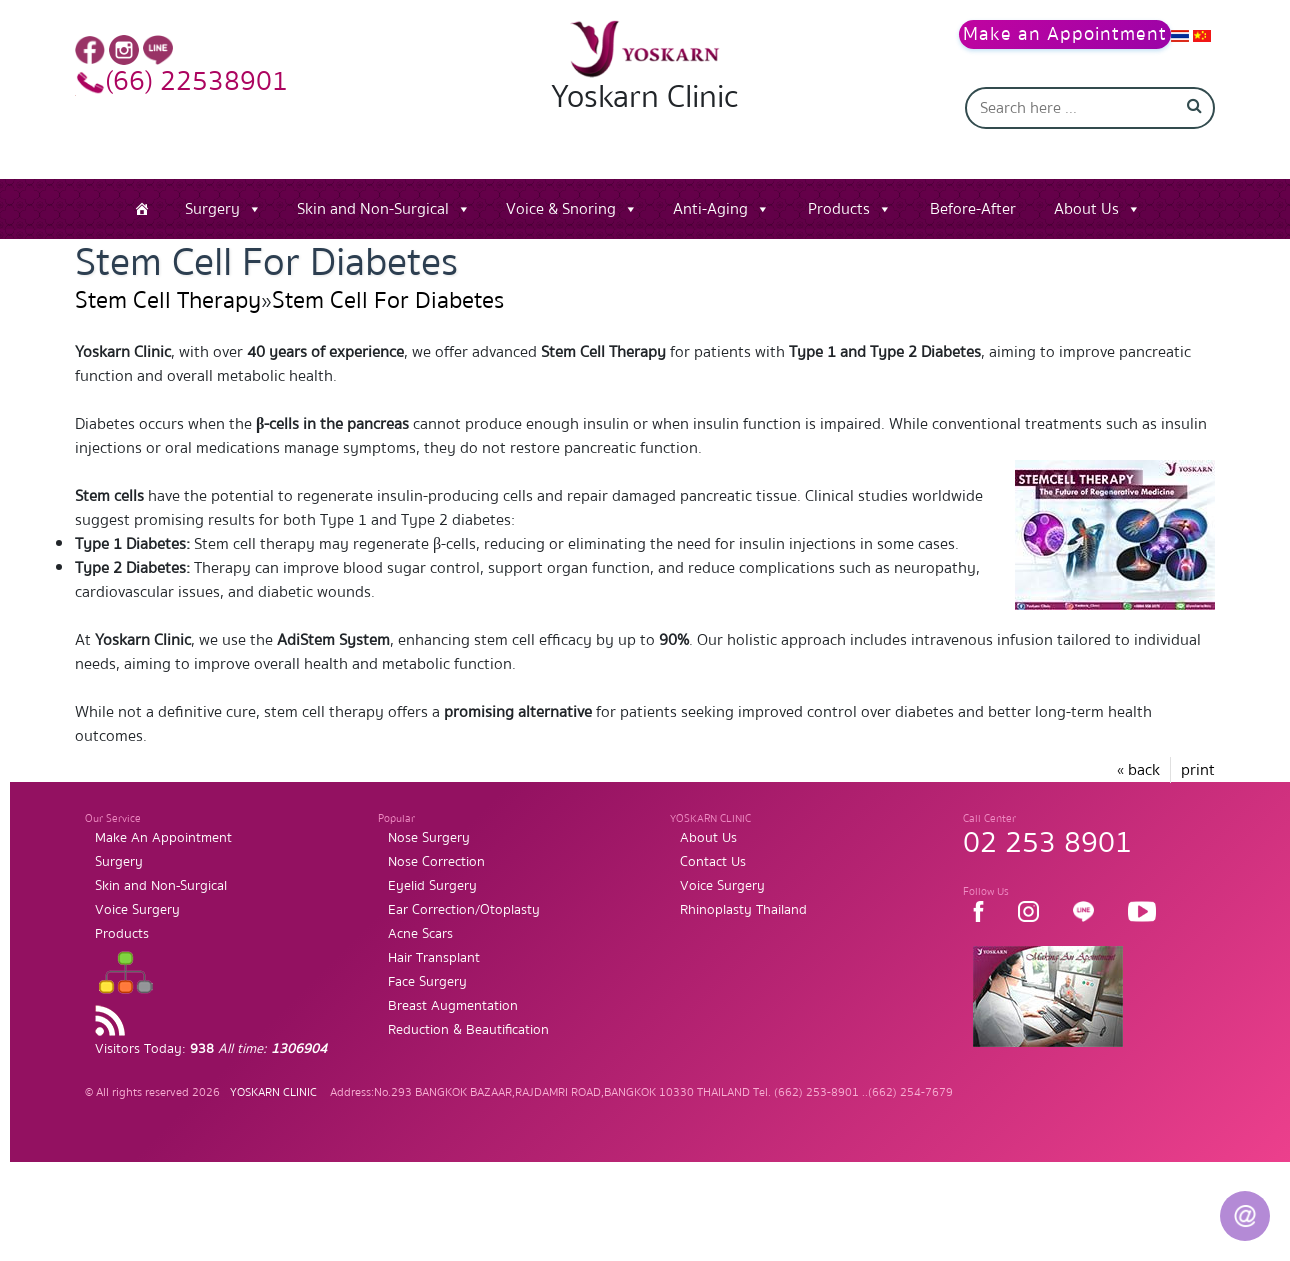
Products (839, 209)
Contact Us (713, 862)
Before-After (973, 209)
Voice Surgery (137, 910)
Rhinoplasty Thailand (743, 910)
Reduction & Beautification (468, 1030)
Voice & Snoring (561, 209)
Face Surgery (427, 982)
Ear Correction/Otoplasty (464, 910)
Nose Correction (436, 862)
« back (1138, 770)
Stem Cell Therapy (168, 300)
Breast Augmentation (453, 1006)
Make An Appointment (163, 838)
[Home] (142, 209)
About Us (1086, 209)
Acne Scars (420, 934)
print (1198, 770)
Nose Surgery (429, 838)
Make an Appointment (1065, 34)
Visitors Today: (211, 1049)
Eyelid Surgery (432, 886)
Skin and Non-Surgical (373, 209)
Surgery (212, 209)
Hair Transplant (434, 958)
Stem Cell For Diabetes (388, 300)
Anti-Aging (710, 209)
